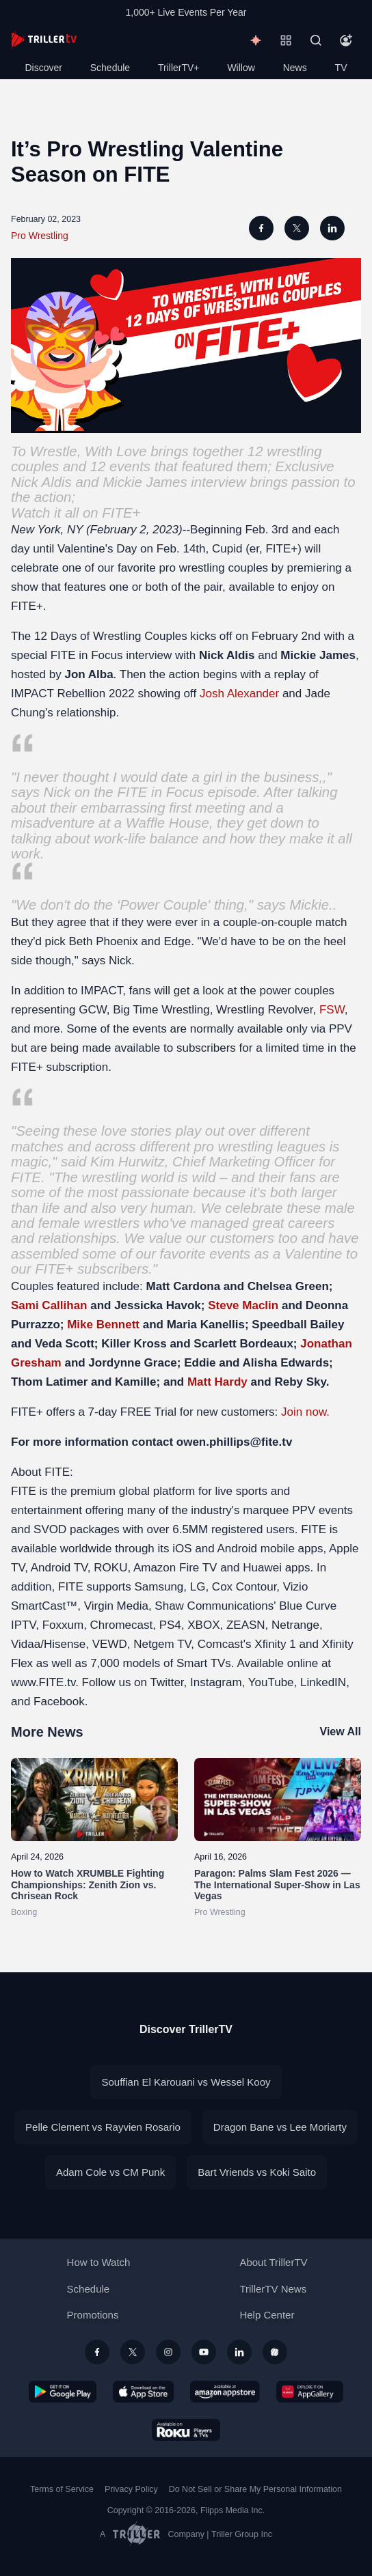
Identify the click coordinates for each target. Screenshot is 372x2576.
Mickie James (145, 482)
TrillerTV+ (179, 67)
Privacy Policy (131, 2489)
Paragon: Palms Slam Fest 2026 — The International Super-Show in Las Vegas (277, 1885)
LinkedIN (323, 1682)
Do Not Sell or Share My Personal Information (255, 2489)
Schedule (110, 67)
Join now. (305, 1411)
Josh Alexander (239, 693)
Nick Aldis (41, 482)
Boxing (24, 1912)
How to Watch (99, 2262)
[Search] (316, 40)
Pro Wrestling (39, 235)
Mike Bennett (103, 1324)
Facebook (59, 1701)
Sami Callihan (49, 1305)
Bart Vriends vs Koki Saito (257, 2172)
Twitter (166, 1682)
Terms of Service (62, 2489)
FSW (332, 1009)
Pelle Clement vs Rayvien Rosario (103, 2127)
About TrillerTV (273, 2262)
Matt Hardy (217, 1381)
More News (47, 1731)
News (295, 67)
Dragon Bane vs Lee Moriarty (280, 2127)
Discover (43, 67)
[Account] (346, 40)
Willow (240, 67)
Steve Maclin (243, 1305)
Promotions (93, 2315)
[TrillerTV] (44, 40)
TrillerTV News (272, 2289)
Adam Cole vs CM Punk (110, 2172)
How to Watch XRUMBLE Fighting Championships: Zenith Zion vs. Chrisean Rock (87, 1885)
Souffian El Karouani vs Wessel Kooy (185, 2082)
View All (340, 1731)
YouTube (271, 1682)
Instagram (216, 1682)
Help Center (266, 2315)
